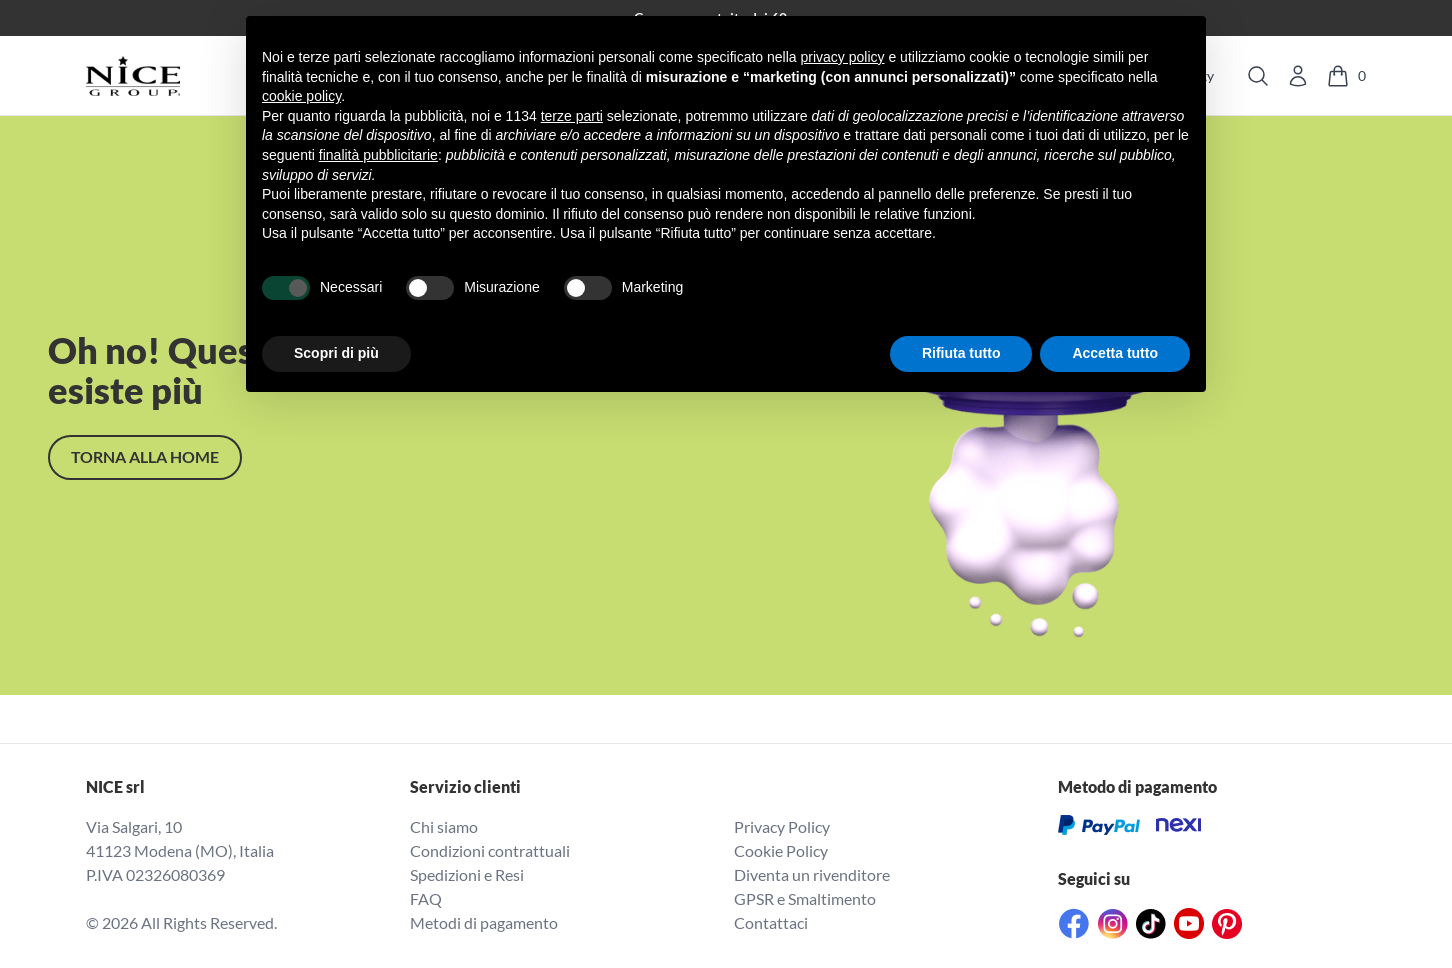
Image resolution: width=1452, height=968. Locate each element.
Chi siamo (444, 826)
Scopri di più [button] (336, 353)
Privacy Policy (782, 826)
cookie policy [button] (301, 96)
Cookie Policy (781, 850)
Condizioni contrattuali (490, 850)
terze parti (572, 116)
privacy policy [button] (843, 57)
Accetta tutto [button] (1115, 353)
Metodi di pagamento (484, 922)
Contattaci (771, 922)
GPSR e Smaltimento (805, 898)
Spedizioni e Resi (467, 874)
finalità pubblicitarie (378, 155)
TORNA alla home (145, 456)
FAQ (426, 898)
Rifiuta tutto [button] (961, 353)
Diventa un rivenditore (812, 874)
